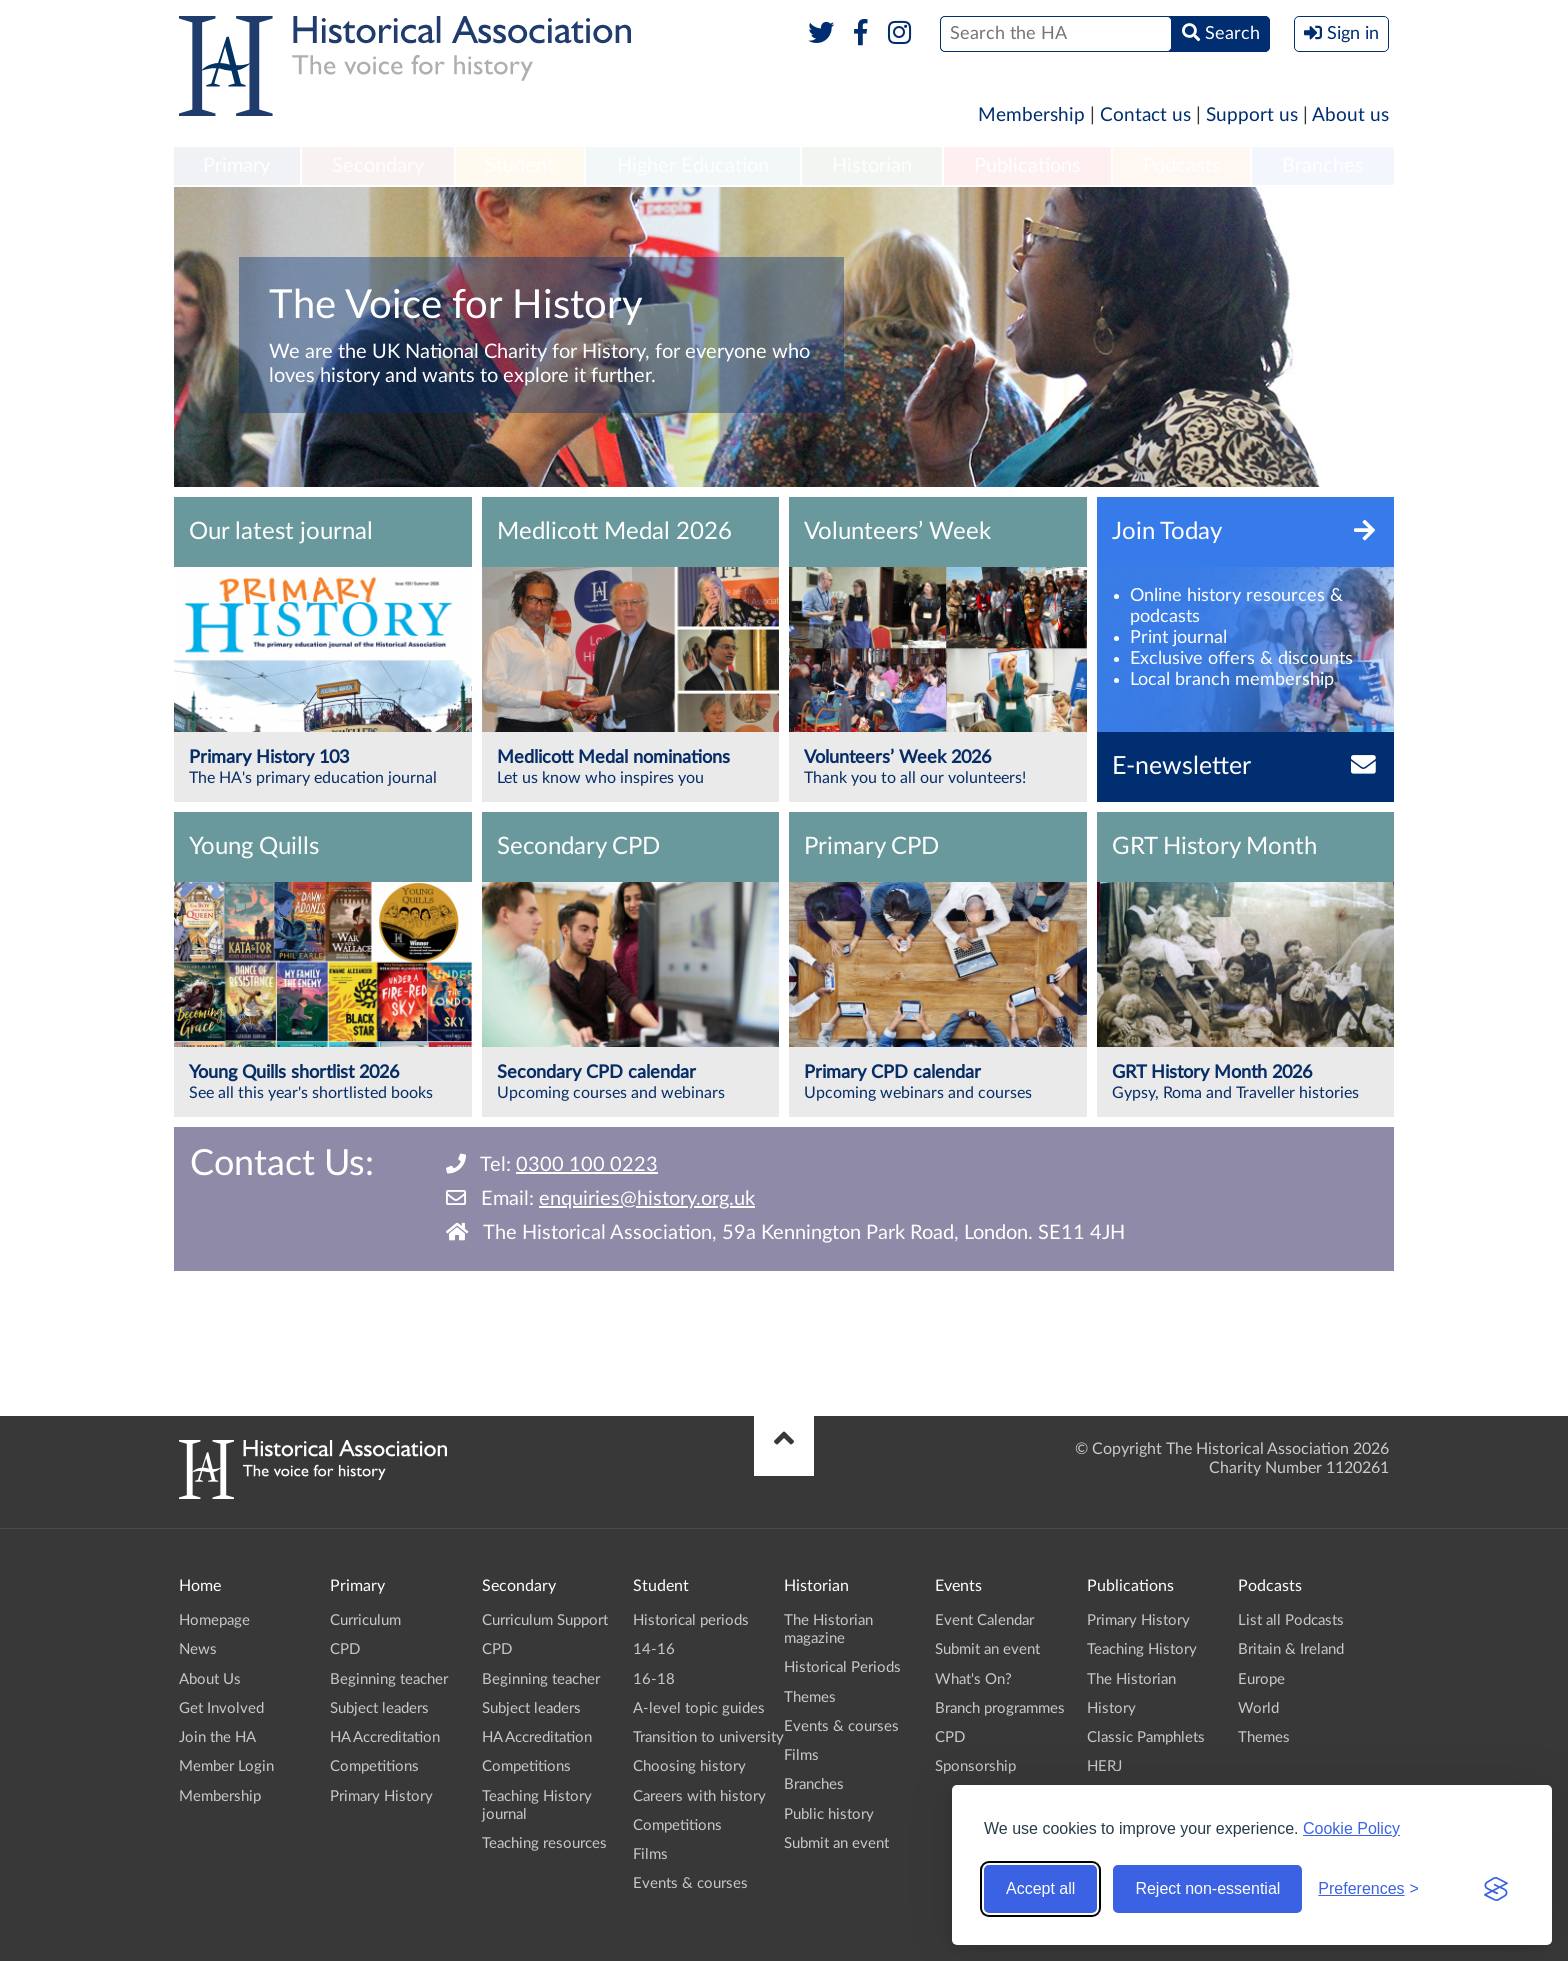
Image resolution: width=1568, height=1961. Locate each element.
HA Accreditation (385, 1737)
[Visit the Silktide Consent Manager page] (1496, 1889)
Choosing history (689, 1766)
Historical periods (691, 1620)
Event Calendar (984, 1620)
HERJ (1104, 1766)
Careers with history (699, 1796)
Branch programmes (1000, 1708)
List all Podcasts (1291, 1620)
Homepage (214, 1620)
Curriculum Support (545, 1620)
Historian (872, 166)
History (1111, 1708)
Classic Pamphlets (1146, 1737)
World (1258, 1708)
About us (1350, 115)
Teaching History (1142, 1649)
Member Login (226, 1766)
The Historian (1131, 1679)
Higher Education (693, 166)
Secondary (378, 166)
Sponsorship (975, 1766)
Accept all (1040, 1888)
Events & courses (690, 1883)
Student (519, 166)
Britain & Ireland (1291, 1649)
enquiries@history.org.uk (647, 1199)
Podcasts (1182, 166)
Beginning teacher (389, 1679)
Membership (1031, 115)
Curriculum (365, 1620)
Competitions (374, 1766)
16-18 (654, 1679)
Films (650, 1854)
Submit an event (836, 1843)
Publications (1027, 166)
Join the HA (217, 1737)
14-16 (654, 1649)
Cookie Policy (1351, 1828)
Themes (810, 1697)
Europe (1261, 1679)
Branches (1323, 166)
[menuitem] (237, 167)
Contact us (1145, 115)
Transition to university (708, 1737)
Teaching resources (544, 1843)
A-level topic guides (699, 1708)
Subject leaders (379, 1708)
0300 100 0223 (587, 1165)
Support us (1252, 115)
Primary (236, 166)
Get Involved (221, 1708)
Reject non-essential (1207, 1888)
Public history (829, 1814)
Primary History (381, 1796)
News (198, 1649)
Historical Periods (842, 1667)
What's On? (973, 1679)
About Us (210, 1679)
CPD (345, 1649)
